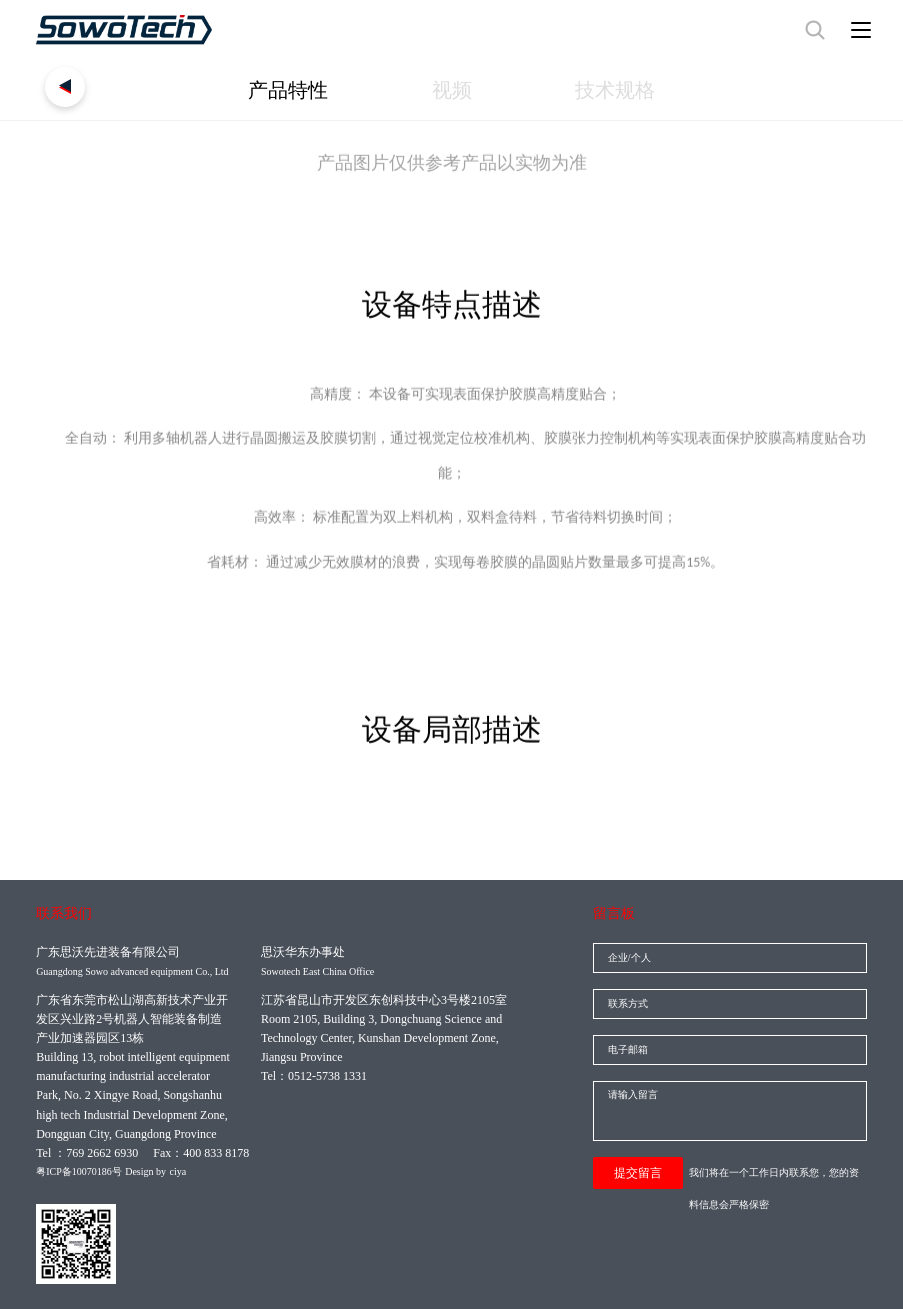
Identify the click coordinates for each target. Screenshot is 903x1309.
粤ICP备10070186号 (79, 1171)
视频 (452, 90)
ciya (178, 1171)
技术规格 (615, 90)
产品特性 (288, 90)
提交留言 (638, 1173)
